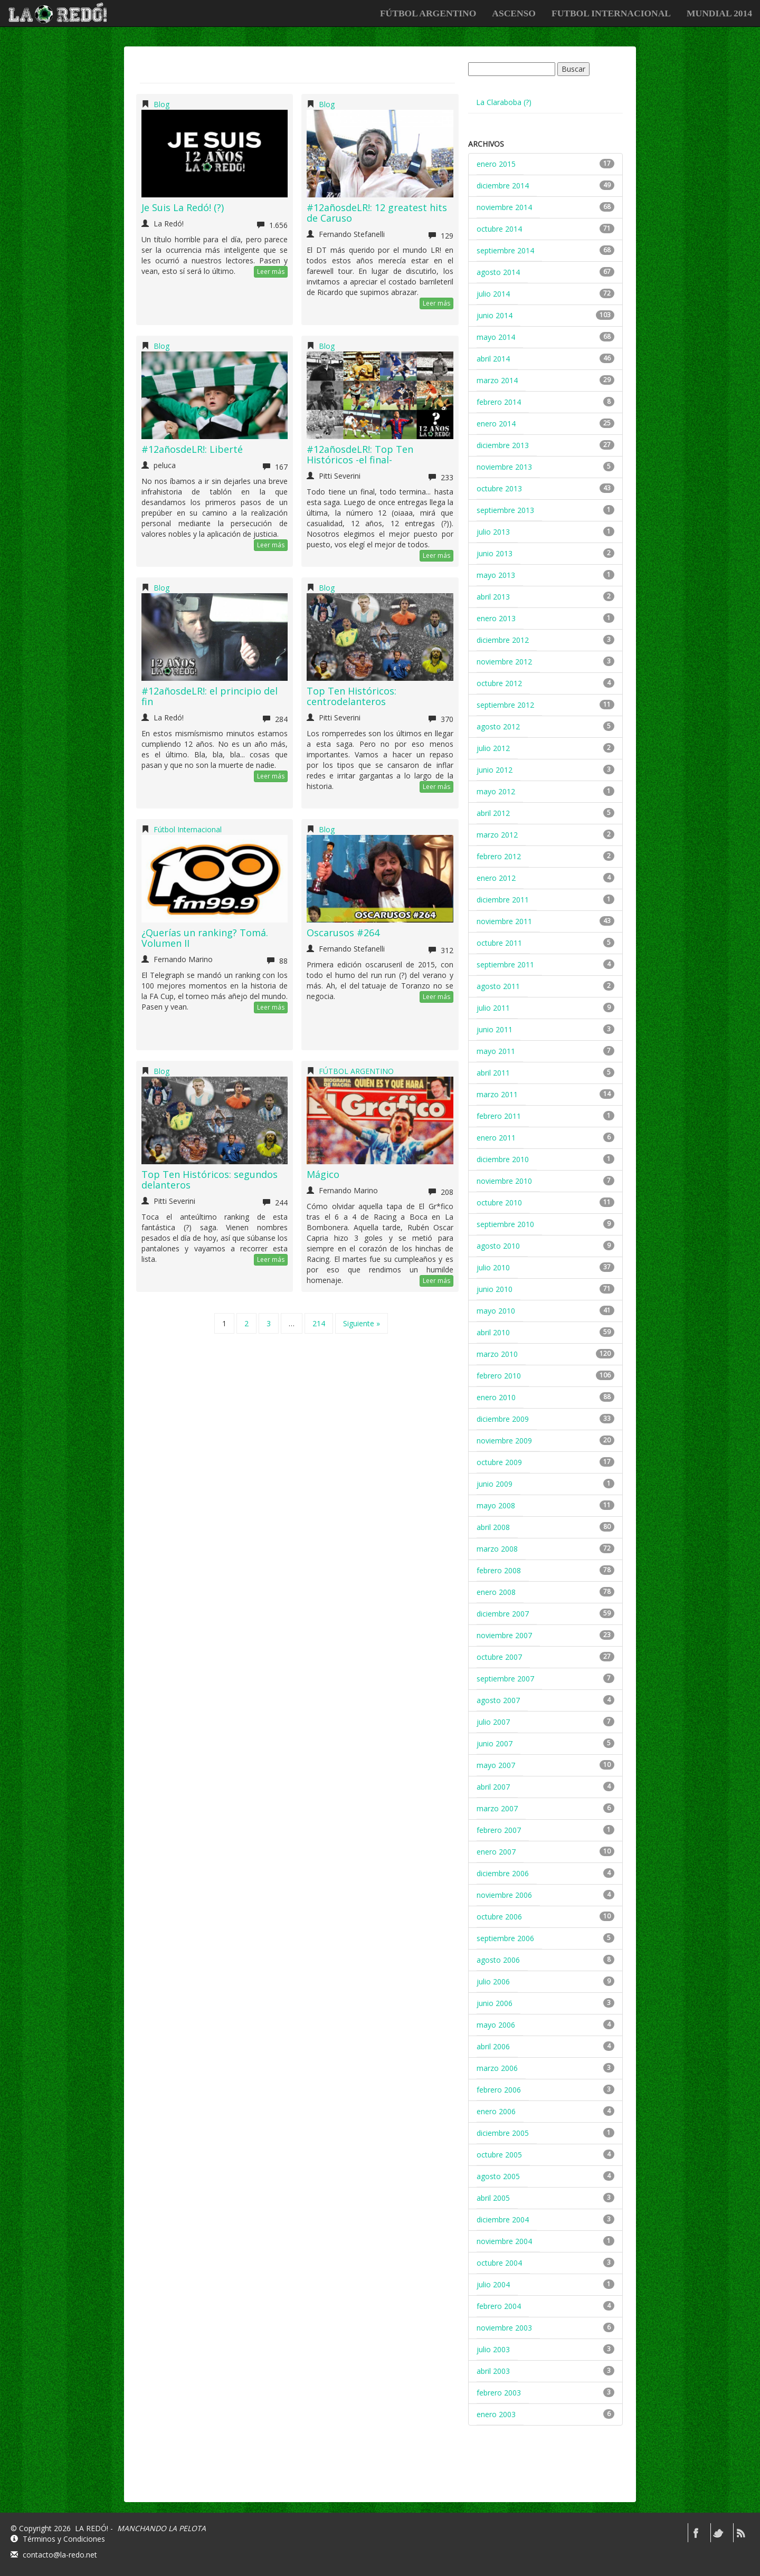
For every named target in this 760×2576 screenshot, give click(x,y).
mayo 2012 (496, 791)
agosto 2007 (498, 1700)
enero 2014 (496, 424)
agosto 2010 (498, 1246)
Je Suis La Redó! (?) (182, 207)
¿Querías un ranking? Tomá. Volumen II (204, 937)
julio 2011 (493, 1008)
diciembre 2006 (503, 1873)
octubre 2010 (499, 1202)
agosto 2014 (498, 272)
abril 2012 (493, 813)
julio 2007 (493, 1722)
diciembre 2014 (503, 185)
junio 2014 (494, 315)
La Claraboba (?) (503, 102)
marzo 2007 (497, 1808)
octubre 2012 (499, 683)
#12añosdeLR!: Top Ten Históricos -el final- (360, 454)
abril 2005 (493, 2198)
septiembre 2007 (505, 1679)
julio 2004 (493, 2284)
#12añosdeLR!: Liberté (192, 449)
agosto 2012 (498, 726)
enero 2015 (496, 164)
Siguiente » (361, 1323)
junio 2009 (494, 1484)
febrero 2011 (499, 1116)
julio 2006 (493, 1981)
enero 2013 (496, 618)
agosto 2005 (498, 2176)
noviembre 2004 (504, 2241)
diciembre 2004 (503, 2219)
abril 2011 (493, 1073)
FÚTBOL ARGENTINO (428, 13)
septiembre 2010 (505, 1224)
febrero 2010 (499, 1376)
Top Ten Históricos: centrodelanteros (351, 696)
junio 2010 (494, 1289)
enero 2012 (496, 878)
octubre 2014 (499, 229)
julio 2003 (493, 2349)
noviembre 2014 (504, 207)
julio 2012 (493, 748)
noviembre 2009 (504, 1441)
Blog (161, 104)
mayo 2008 (496, 1505)
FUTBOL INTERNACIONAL (611, 13)
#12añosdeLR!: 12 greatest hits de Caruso (377, 212)
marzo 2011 (497, 1094)
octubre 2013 (499, 488)
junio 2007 (494, 1743)
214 (318, 1323)
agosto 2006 (498, 1960)
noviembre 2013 (504, 467)
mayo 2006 (496, 2025)
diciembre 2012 (503, 640)
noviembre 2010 (504, 1181)
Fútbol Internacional (188, 829)
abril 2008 (493, 1527)
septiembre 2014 (505, 250)
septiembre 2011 (505, 964)
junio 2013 (494, 553)
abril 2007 (493, 1787)
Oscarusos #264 (343, 932)
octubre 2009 (499, 1462)
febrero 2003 (499, 2393)
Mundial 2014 (719, 13)
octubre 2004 (499, 2263)
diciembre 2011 (503, 900)
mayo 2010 (496, 1311)
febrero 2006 (499, 2090)
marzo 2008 (497, 1549)
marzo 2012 (497, 835)
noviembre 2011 (504, 921)
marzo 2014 (497, 380)
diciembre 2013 (503, 445)
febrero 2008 (499, 1570)
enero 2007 (496, 1852)
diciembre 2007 (503, 1614)
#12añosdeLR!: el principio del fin (209, 696)
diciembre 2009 (503, 1419)
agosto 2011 (498, 986)
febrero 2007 (499, 1830)
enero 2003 (496, 2414)
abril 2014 (493, 359)
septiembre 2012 (505, 705)
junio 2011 (494, 1029)
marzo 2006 (497, 2068)
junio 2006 (494, 2003)
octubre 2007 (499, 1657)
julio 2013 (493, 532)
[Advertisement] (547, 2473)
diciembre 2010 (503, 1159)
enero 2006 (496, 2111)
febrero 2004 (499, 2306)
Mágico (323, 1174)
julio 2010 (493, 1267)
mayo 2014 (496, 337)
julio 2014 (493, 294)
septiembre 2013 (505, 510)
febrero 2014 (499, 402)
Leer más (270, 271)
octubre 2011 (499, 943)
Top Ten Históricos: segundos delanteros (209, 1179)
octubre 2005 (499, 2155)
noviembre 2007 (504, 1635)
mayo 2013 (496, 575)
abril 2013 (493, 597)
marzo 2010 (497, 1354)
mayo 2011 (496, 1051)
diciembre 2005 (503, 2133)
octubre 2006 (499, 1917)
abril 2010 (493, 1332)
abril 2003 (493, 2371)
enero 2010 (496, 1397)
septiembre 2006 (505, 1938)
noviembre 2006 (504, 1895)
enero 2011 (496, 1138)
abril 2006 (493, 2046)
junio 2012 (494, 770)
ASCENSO (514, 13)
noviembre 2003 (504, 2328)
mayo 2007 (496, 1765)
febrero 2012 (499, 856)
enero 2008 (496, 1592)
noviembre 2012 (504, 662)
